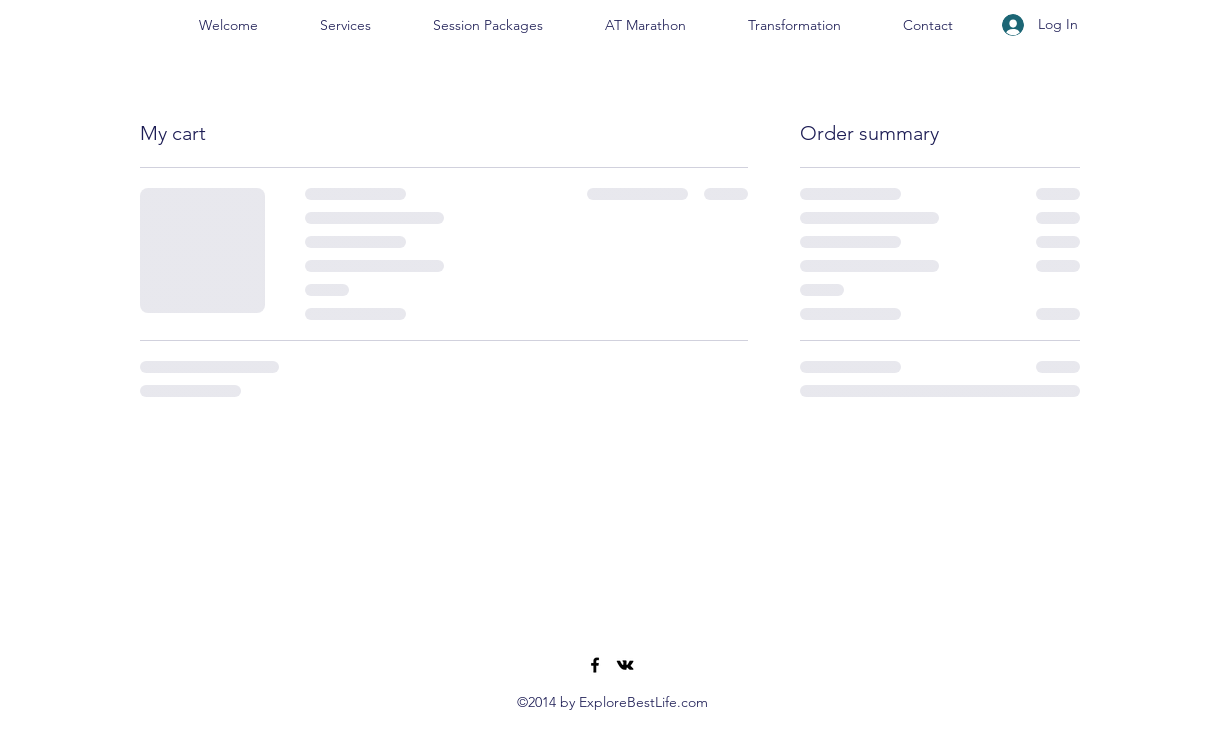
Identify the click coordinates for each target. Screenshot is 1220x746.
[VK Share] (625, 665)
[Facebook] (595, 665)
